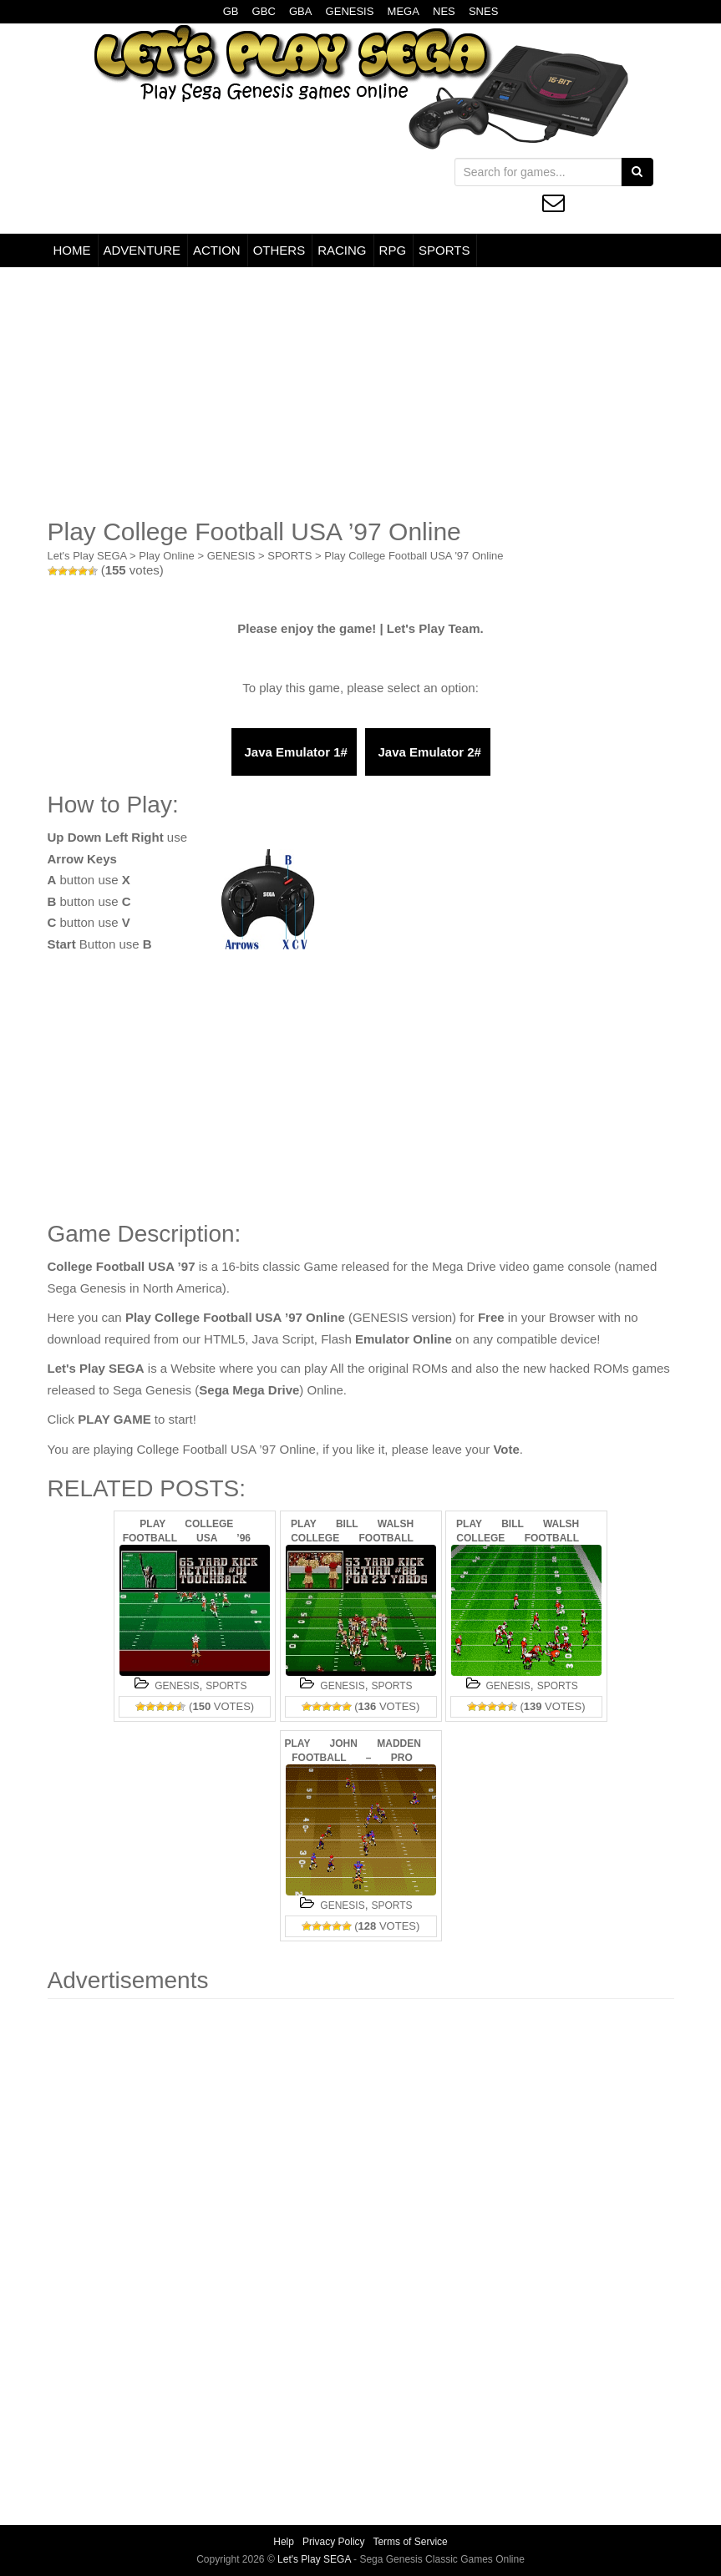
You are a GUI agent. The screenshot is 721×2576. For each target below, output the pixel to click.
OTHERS (279, 250)
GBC (264, 11)
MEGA (403, 11)
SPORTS (444, 250)
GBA (300, 11)
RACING (341, 250)
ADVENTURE (142, 250)
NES (444, 11)
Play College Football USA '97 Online (413, 555)
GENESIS (350, 11)
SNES (483, 11)
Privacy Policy (333, 2542)
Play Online (166, 555)
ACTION (217, 250)
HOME (72, 250)
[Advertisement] (361, 392)
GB (231, 11)
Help (283, 2542)
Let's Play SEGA (87, 555)
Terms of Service (410, 2542)
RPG (393, 250)
